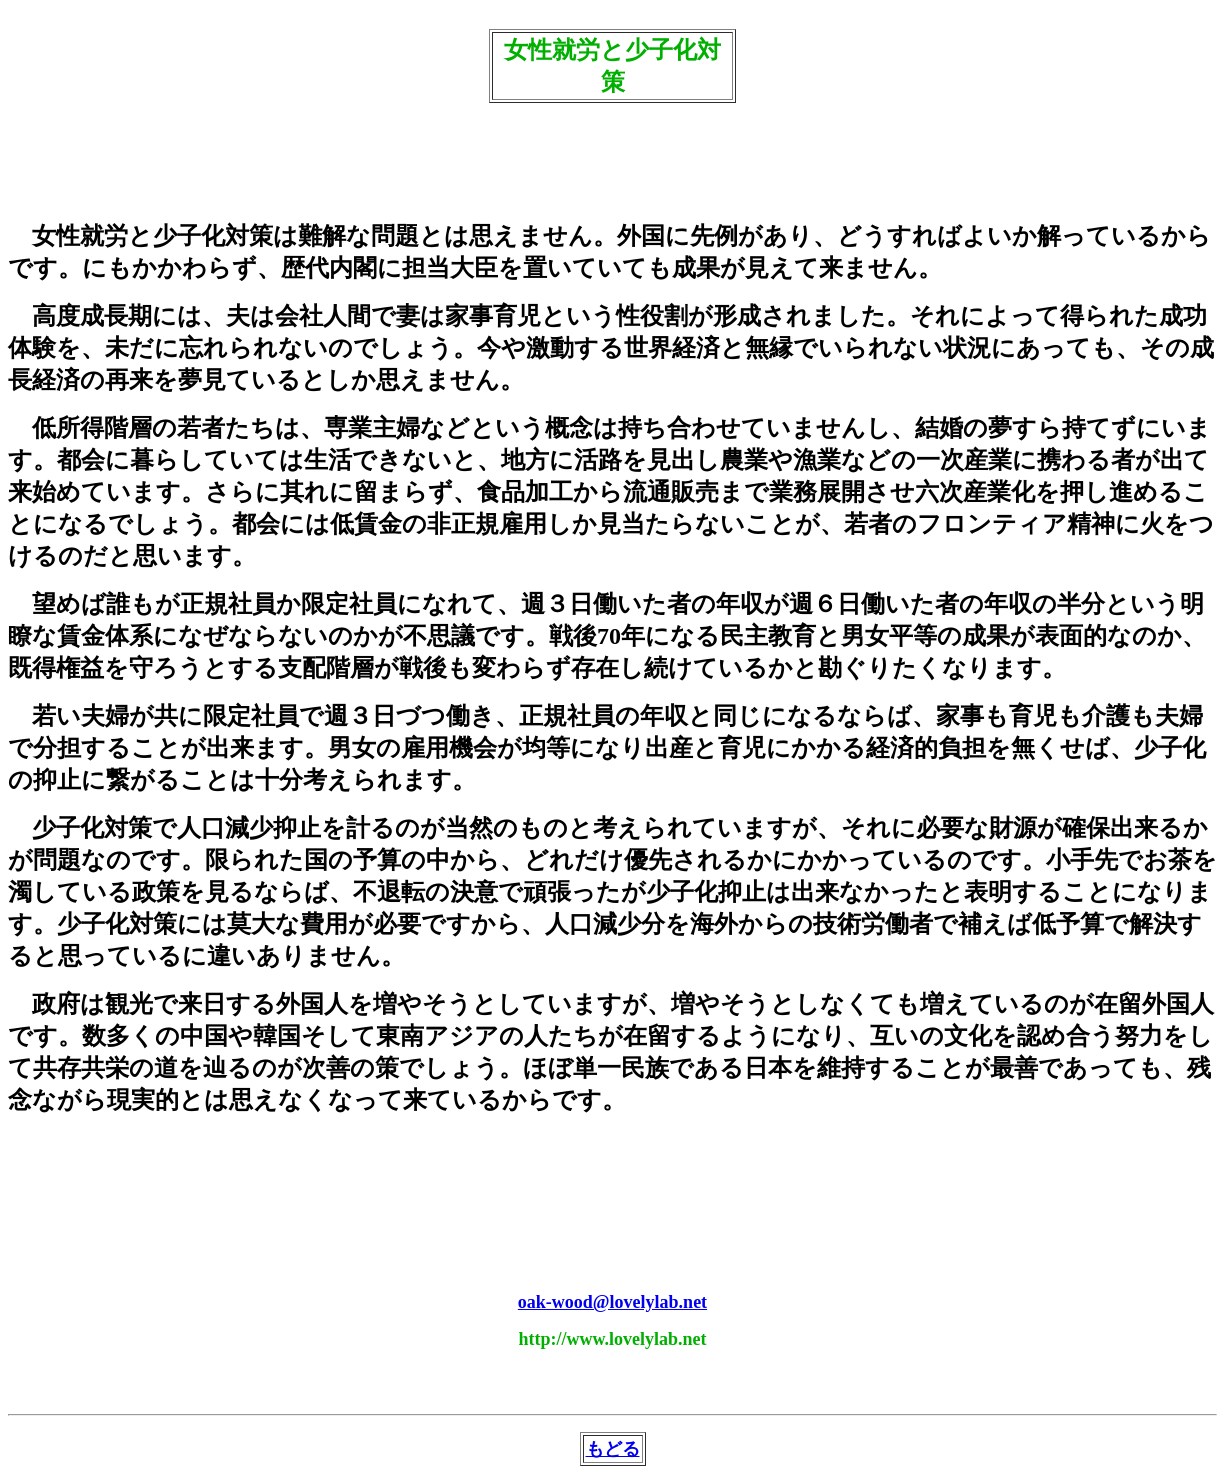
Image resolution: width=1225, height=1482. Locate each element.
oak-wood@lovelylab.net (612, 1302)
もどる (613, 1449)
